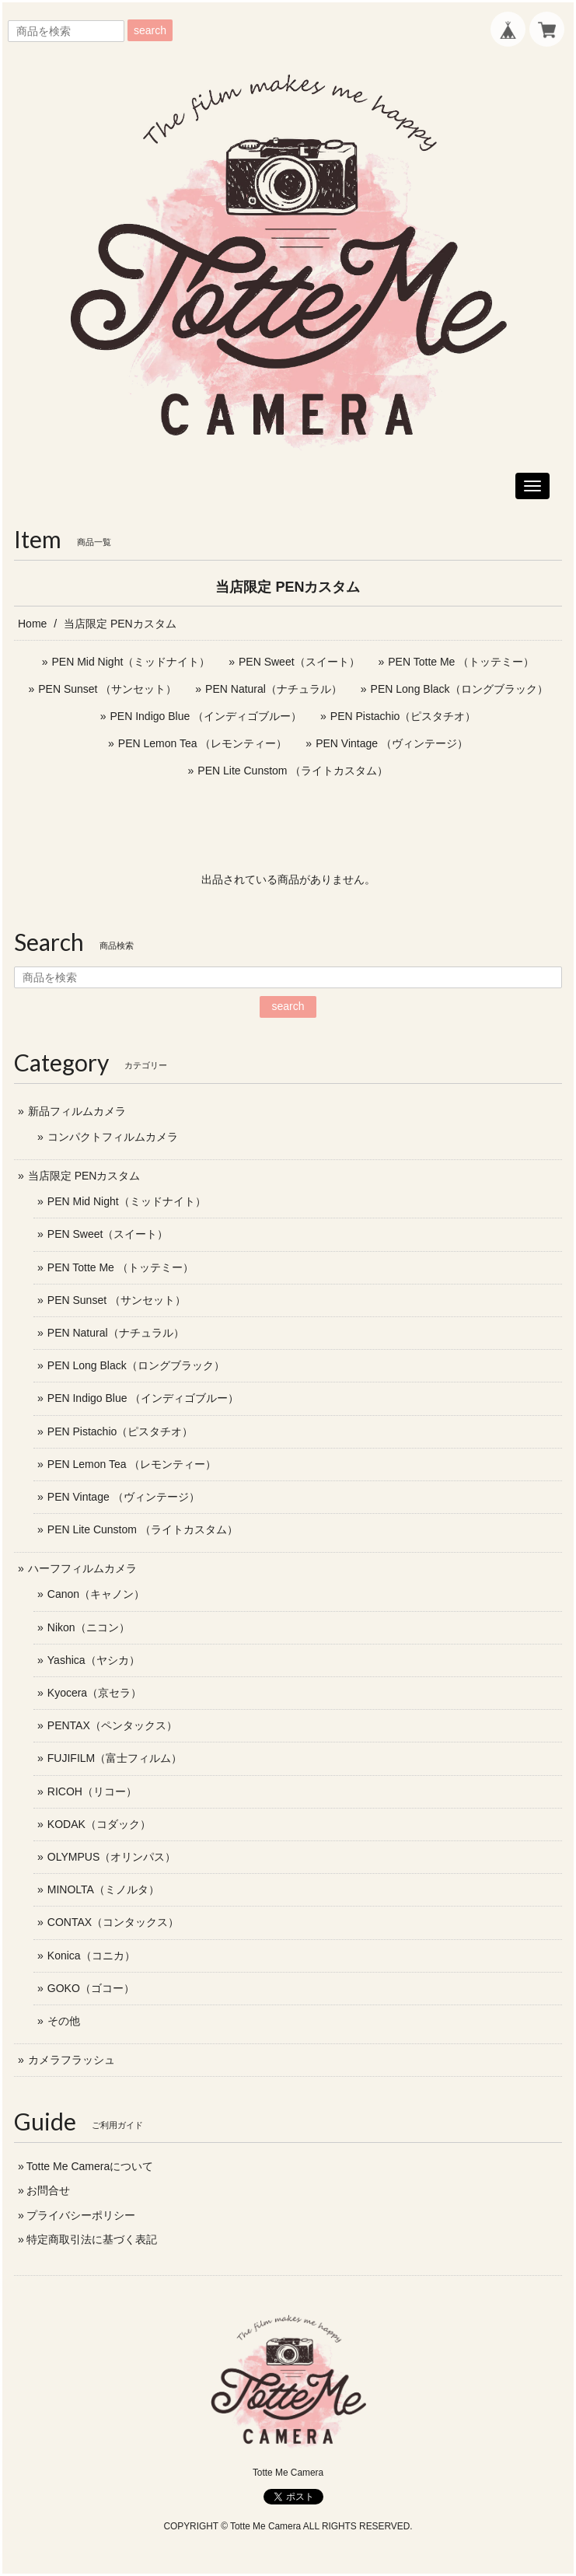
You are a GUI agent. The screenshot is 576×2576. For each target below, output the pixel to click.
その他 (63, 2021)
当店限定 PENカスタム (84, 1175)
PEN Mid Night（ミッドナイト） (131, 661)
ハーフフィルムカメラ (82, 1568)
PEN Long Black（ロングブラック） (459, 689)
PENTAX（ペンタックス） (112, 1725)
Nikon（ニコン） (88, 1627)
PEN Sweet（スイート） (299, 661)
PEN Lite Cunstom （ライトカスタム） (292, 770)
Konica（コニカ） (91, 1955)
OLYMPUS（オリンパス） (111, 1857)
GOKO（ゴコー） (90, 1988)
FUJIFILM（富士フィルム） (114, 1758)
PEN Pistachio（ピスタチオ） (403, 716)
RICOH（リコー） (92, 1791)
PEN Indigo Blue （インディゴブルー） (206, 716)
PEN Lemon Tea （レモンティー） (203, 743)
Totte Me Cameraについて (89, 2166)
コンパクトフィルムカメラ (112, 1137)
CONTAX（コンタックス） (113, 1922)
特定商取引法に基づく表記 (91, 2239)
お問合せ (48, 2190)
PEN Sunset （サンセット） (107, 689)
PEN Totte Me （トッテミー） (461, 661)
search (150, 30)
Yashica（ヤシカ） (93, 1660)
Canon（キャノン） (96, 1594)
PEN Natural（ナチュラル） (273, 689)
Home (32, 623)
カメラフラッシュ (71, 2059)
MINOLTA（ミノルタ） (103, 1889)
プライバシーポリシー (80, 2215)
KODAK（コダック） (99, 1824)
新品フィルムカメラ (77, 1111)
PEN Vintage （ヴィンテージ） (392, 743)
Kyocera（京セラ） (94, 1692)
